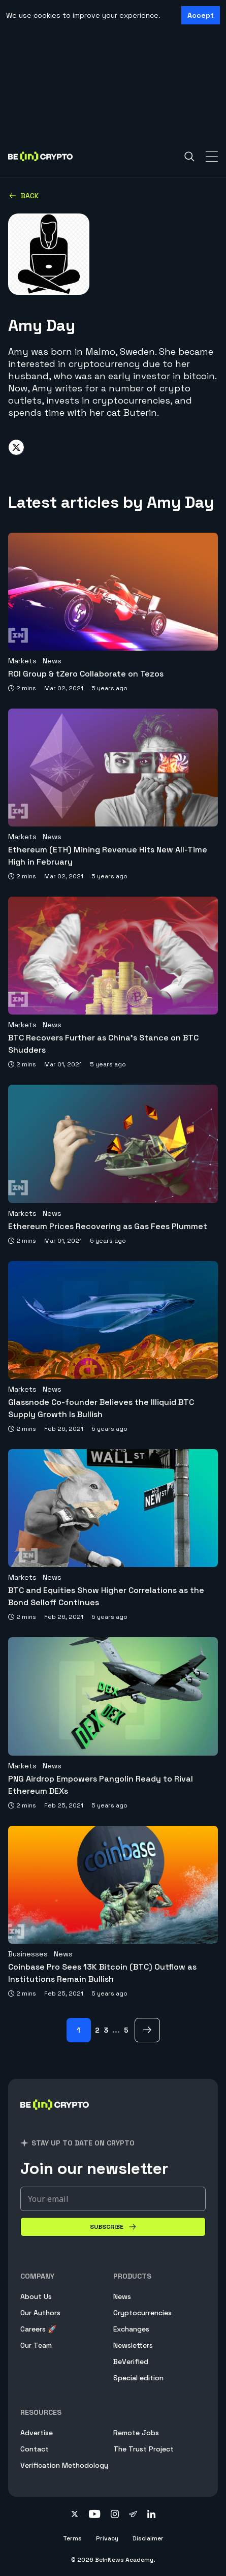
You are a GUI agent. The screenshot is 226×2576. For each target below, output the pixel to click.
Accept (200, 15)
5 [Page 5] (126, 2030)
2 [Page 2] (97, 2030)
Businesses (28, 1953)
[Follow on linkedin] (151, 2515)
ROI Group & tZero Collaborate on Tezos (86, 673)
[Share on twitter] (16, 447)
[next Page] (147, 2030)
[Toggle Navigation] (212, 156)
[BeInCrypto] (54, 2116)
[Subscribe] (113, 2226)
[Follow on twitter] (75, 2515)
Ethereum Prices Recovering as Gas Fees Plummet (107, 1226)
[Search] (189, 156)
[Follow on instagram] (115, 2515)
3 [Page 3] (106, 2030)
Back (24, 195)
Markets (22, 660)
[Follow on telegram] (133, 2515)
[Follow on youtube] (95, 2515)
